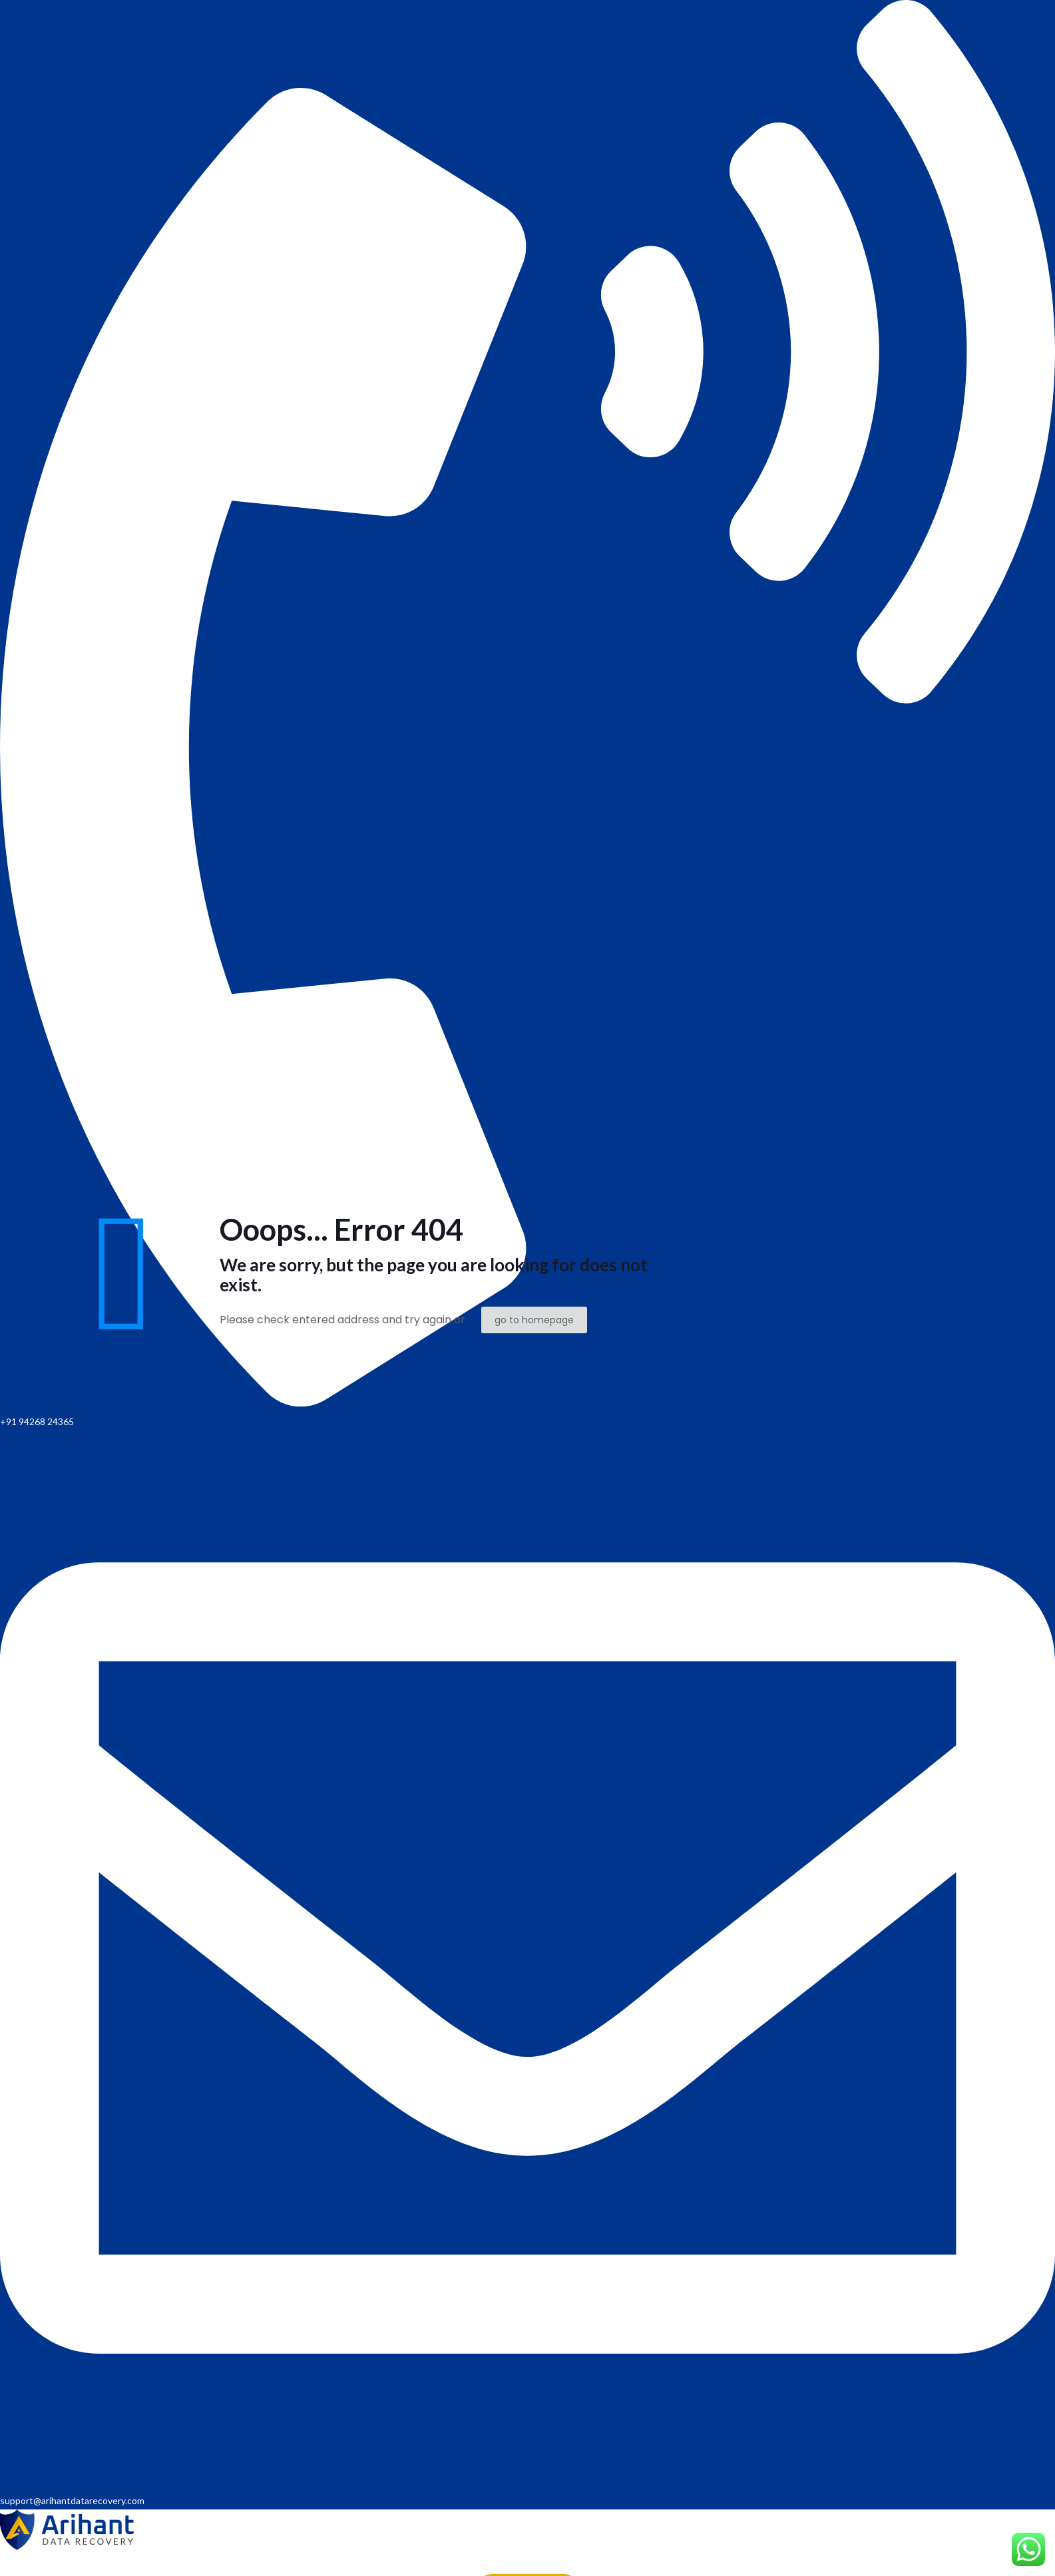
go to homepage (534, 1320)
